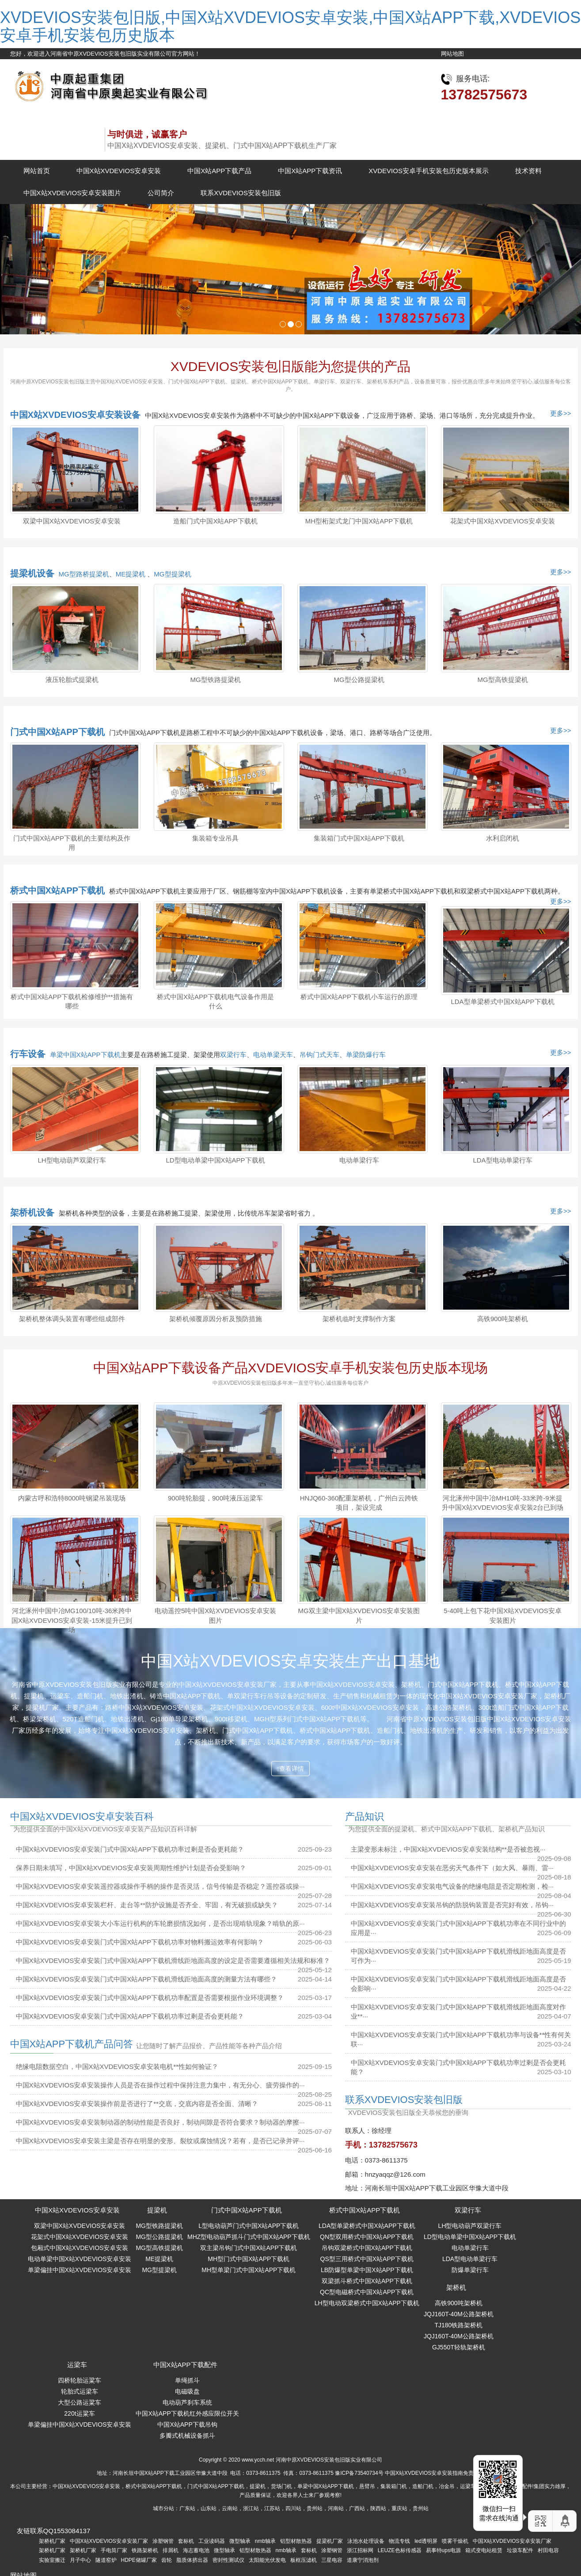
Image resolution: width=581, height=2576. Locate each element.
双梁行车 (233, 1054)
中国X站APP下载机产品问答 (71, 2043)
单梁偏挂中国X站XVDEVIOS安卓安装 (80, 2269)
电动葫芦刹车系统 (187, 2402)
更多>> (560, 413)
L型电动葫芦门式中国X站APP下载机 (248, 2225)
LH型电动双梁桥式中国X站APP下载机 (367, 2303)
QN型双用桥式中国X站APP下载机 (367, 2236)
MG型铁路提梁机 (215, 679)
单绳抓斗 (187, 2380)
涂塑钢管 (163, 2541)
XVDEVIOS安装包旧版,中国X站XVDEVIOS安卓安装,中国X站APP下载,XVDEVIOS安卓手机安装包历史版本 (290, 26)
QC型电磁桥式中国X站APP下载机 (367, 2292)
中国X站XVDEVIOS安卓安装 (118, 170)
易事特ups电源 (443, 2550)
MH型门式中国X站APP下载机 (248, 2258)
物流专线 (399, 2541)
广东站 (187, 2508)
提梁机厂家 (329, 2541)
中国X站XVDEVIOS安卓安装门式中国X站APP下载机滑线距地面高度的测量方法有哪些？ (146, 1979)
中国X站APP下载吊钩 (187, 2424)
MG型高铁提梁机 (502, 679)
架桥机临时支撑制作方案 (359, 1318)
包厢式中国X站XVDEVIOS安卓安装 (80, 2247)
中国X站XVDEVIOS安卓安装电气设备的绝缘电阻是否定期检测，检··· (452, 1886)
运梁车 (77, 2364)
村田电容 (548, 2550)
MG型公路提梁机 (359, 679)
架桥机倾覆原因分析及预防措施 (215, 1318)
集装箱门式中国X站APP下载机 (359, 838)
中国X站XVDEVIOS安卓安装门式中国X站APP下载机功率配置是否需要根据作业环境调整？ (150, 1997)
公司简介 (161, 193)
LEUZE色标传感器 (400, 2550)
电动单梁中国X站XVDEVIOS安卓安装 (80, 2258)
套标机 (186, 2541)
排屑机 (170, 2550)
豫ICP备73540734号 (359, 2473)
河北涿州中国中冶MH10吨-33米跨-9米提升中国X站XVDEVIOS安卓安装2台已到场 (502, 1502)
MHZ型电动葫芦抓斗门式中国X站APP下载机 (248, 2236)
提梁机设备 (32, 573)
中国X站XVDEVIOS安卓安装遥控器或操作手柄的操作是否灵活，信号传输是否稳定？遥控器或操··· (160, 1886)
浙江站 (251, 2508)
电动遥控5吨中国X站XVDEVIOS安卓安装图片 (215, 1615)
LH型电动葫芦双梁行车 (72, 1160)
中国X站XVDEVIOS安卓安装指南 (424, 2473)
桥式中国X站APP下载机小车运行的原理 (359, 996)
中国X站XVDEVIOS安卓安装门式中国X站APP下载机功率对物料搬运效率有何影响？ (140, 1942)
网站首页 (36, 170)
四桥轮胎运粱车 (79, 2380)
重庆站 (399, 2508)
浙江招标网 (360, 2550)
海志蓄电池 (196, 2550)
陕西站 (378, 2508)
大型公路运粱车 (79, 2402)
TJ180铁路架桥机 (458, 2325)
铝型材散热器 (296, 2541)
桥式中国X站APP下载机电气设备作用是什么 (215, 1001)
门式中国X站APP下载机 (57, 732)
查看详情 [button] (290, 1769)
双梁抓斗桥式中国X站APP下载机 (367, 2280)
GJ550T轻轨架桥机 (458, 2347)
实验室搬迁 (52, 2560)
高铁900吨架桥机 (502, 1318)
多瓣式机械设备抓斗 (187, 2435)
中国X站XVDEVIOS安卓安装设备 (75, 415)
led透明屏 (425, 2541)
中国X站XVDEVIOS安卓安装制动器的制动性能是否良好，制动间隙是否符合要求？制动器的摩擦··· (160, 2122)
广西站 (357, 2508)
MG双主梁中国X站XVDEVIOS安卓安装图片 (359, 1615)
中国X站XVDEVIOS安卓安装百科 (82, 1816)
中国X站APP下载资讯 (310, 170)
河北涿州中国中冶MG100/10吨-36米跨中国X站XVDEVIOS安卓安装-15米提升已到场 (71, 1620)
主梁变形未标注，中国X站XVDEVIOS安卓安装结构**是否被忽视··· (448, 1849)
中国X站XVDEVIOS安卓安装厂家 (109, 2541)
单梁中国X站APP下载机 (85, 1054)
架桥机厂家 (52, 2541)
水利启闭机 (502, 838)
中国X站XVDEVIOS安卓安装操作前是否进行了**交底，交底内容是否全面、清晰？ (137, 2103)
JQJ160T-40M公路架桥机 (459, 2314)
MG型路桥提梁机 (84, 574)
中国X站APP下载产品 (219, 170)
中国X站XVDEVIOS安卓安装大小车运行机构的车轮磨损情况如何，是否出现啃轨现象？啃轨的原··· (160, 1923)
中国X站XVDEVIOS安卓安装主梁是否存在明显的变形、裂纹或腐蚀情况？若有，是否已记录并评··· (160, 2140)
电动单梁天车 (273, 1054)
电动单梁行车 (359, 1160)
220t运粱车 (79, 2413)
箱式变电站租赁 (483, 2550)
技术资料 (528, 170)
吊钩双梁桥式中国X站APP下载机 (367, 2247)
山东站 (208, 2508)
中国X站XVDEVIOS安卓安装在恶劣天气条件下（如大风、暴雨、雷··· (452, 1867)
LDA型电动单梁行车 (502, 1160)
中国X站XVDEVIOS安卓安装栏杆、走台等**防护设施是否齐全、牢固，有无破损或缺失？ (147, 1905)
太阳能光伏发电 (267, 2560)
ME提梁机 (132, 574)
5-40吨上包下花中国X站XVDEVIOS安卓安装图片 (503, 1615)
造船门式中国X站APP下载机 (215, 521)
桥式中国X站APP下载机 (57, 890)
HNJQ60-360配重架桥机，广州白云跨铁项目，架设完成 (359, 1502)
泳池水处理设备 (365, 2541)
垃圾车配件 (520, 2550)
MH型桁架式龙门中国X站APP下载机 (359, 521)
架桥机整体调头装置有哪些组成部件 (72, 1318)
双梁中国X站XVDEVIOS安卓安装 (72, 521)
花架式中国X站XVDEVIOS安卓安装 (502, 521)
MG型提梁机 (172, 574)
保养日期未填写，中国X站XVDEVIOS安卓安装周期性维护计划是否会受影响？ (131, 1867)
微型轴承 (240, 2541)
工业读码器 (211, 2541)
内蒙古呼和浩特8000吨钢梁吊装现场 (71, 1498)
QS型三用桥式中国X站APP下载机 (367, 2258)
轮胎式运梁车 (79, 2391)
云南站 (230, 2508)
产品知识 (364, 1816)
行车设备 (28, 1054)
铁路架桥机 (145, 2550)
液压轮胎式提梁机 (72, 679)
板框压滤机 (303, 2560)
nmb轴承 (265, 2541)
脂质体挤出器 (192, 2560)
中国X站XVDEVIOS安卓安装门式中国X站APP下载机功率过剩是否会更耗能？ (130, 2016)
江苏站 (272, 2508)
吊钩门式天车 (319, 1054)
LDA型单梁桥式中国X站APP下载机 (502, 1001)
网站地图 (452, 53)
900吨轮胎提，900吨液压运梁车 (215, 1498)
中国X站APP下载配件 (185, 2364)
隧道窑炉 (106, 2560)
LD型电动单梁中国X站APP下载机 (215, 1160)
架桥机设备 (32, 1212)
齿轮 (166, 2560)
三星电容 (331, 2560)
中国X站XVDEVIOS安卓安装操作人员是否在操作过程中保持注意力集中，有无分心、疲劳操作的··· (160, 2085)
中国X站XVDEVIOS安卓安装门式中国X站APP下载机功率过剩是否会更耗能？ (130, 1849)
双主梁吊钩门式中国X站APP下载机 (248, 2247)
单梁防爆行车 (366, 1054)
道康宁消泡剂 (363, 2560)
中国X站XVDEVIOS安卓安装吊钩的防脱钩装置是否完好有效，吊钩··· (452, 1905)
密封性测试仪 (228, 2560)
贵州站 (315, 2508)
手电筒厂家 (114, 2550)
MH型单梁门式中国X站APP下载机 (248, 2269)
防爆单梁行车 (470, 2269)
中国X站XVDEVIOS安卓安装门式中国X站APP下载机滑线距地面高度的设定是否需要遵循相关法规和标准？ (173, 1960)
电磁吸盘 (187, 2391)
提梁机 (157, 2210)
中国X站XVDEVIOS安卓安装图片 (72, 193)
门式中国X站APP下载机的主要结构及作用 (71, 842)
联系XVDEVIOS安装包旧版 (241, 193)
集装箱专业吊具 (215, 838)
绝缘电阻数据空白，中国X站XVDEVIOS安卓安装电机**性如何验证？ (117, 2066)
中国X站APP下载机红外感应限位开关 (187, 2413)
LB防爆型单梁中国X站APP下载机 (367, 2269)
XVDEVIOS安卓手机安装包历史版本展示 (428, 170)
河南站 (336, 2508)
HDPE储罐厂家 (139, 2560)
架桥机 (456, 2287)
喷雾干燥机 (455, 2541)
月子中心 (80, 2560)
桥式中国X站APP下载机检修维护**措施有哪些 (72, 1001)
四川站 (293, 2508)
